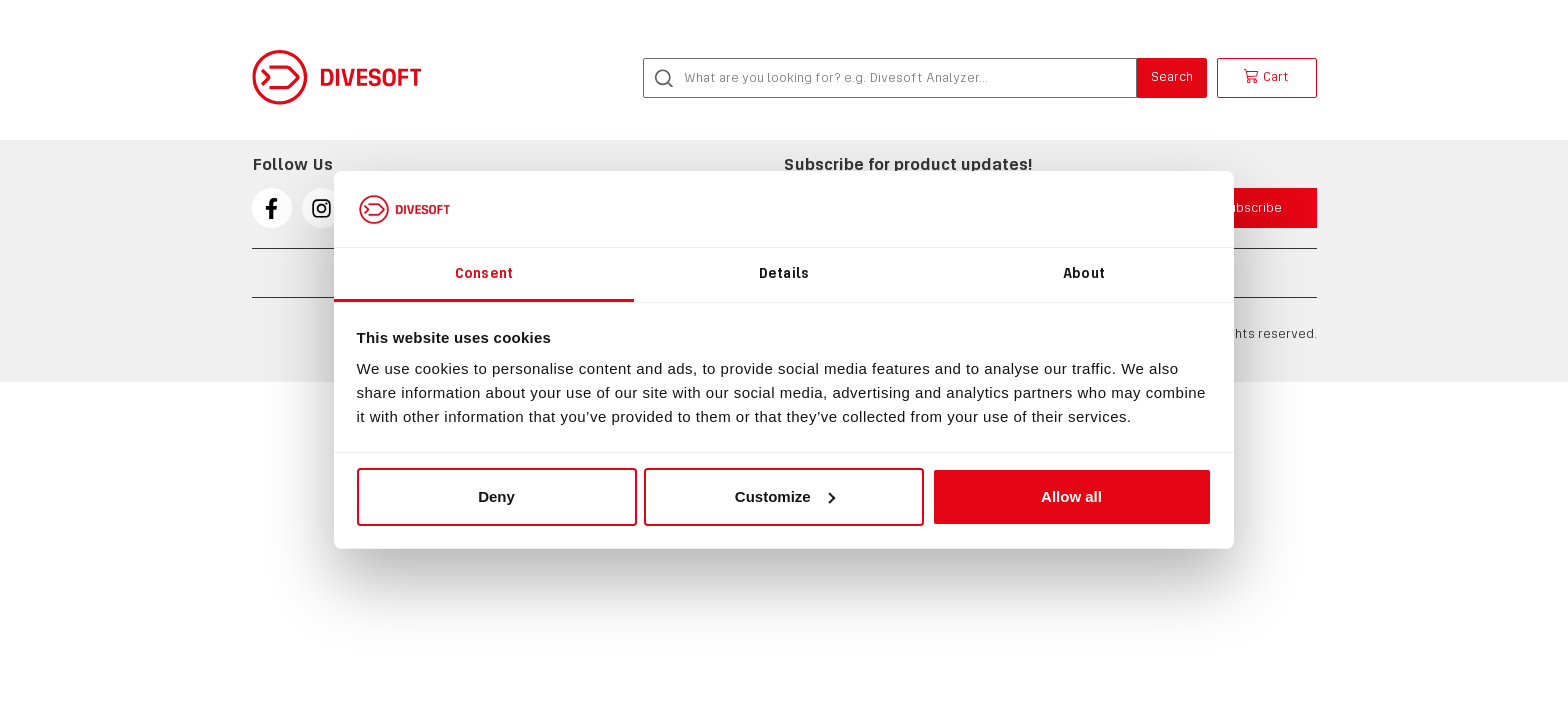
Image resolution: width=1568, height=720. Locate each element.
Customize (785, 496)
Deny (496, 496)
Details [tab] (784, 273)
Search (1172, 76)
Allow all (1071, 496)
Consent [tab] (484, 273)
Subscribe (1251, 207)
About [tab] (1084, 273)
